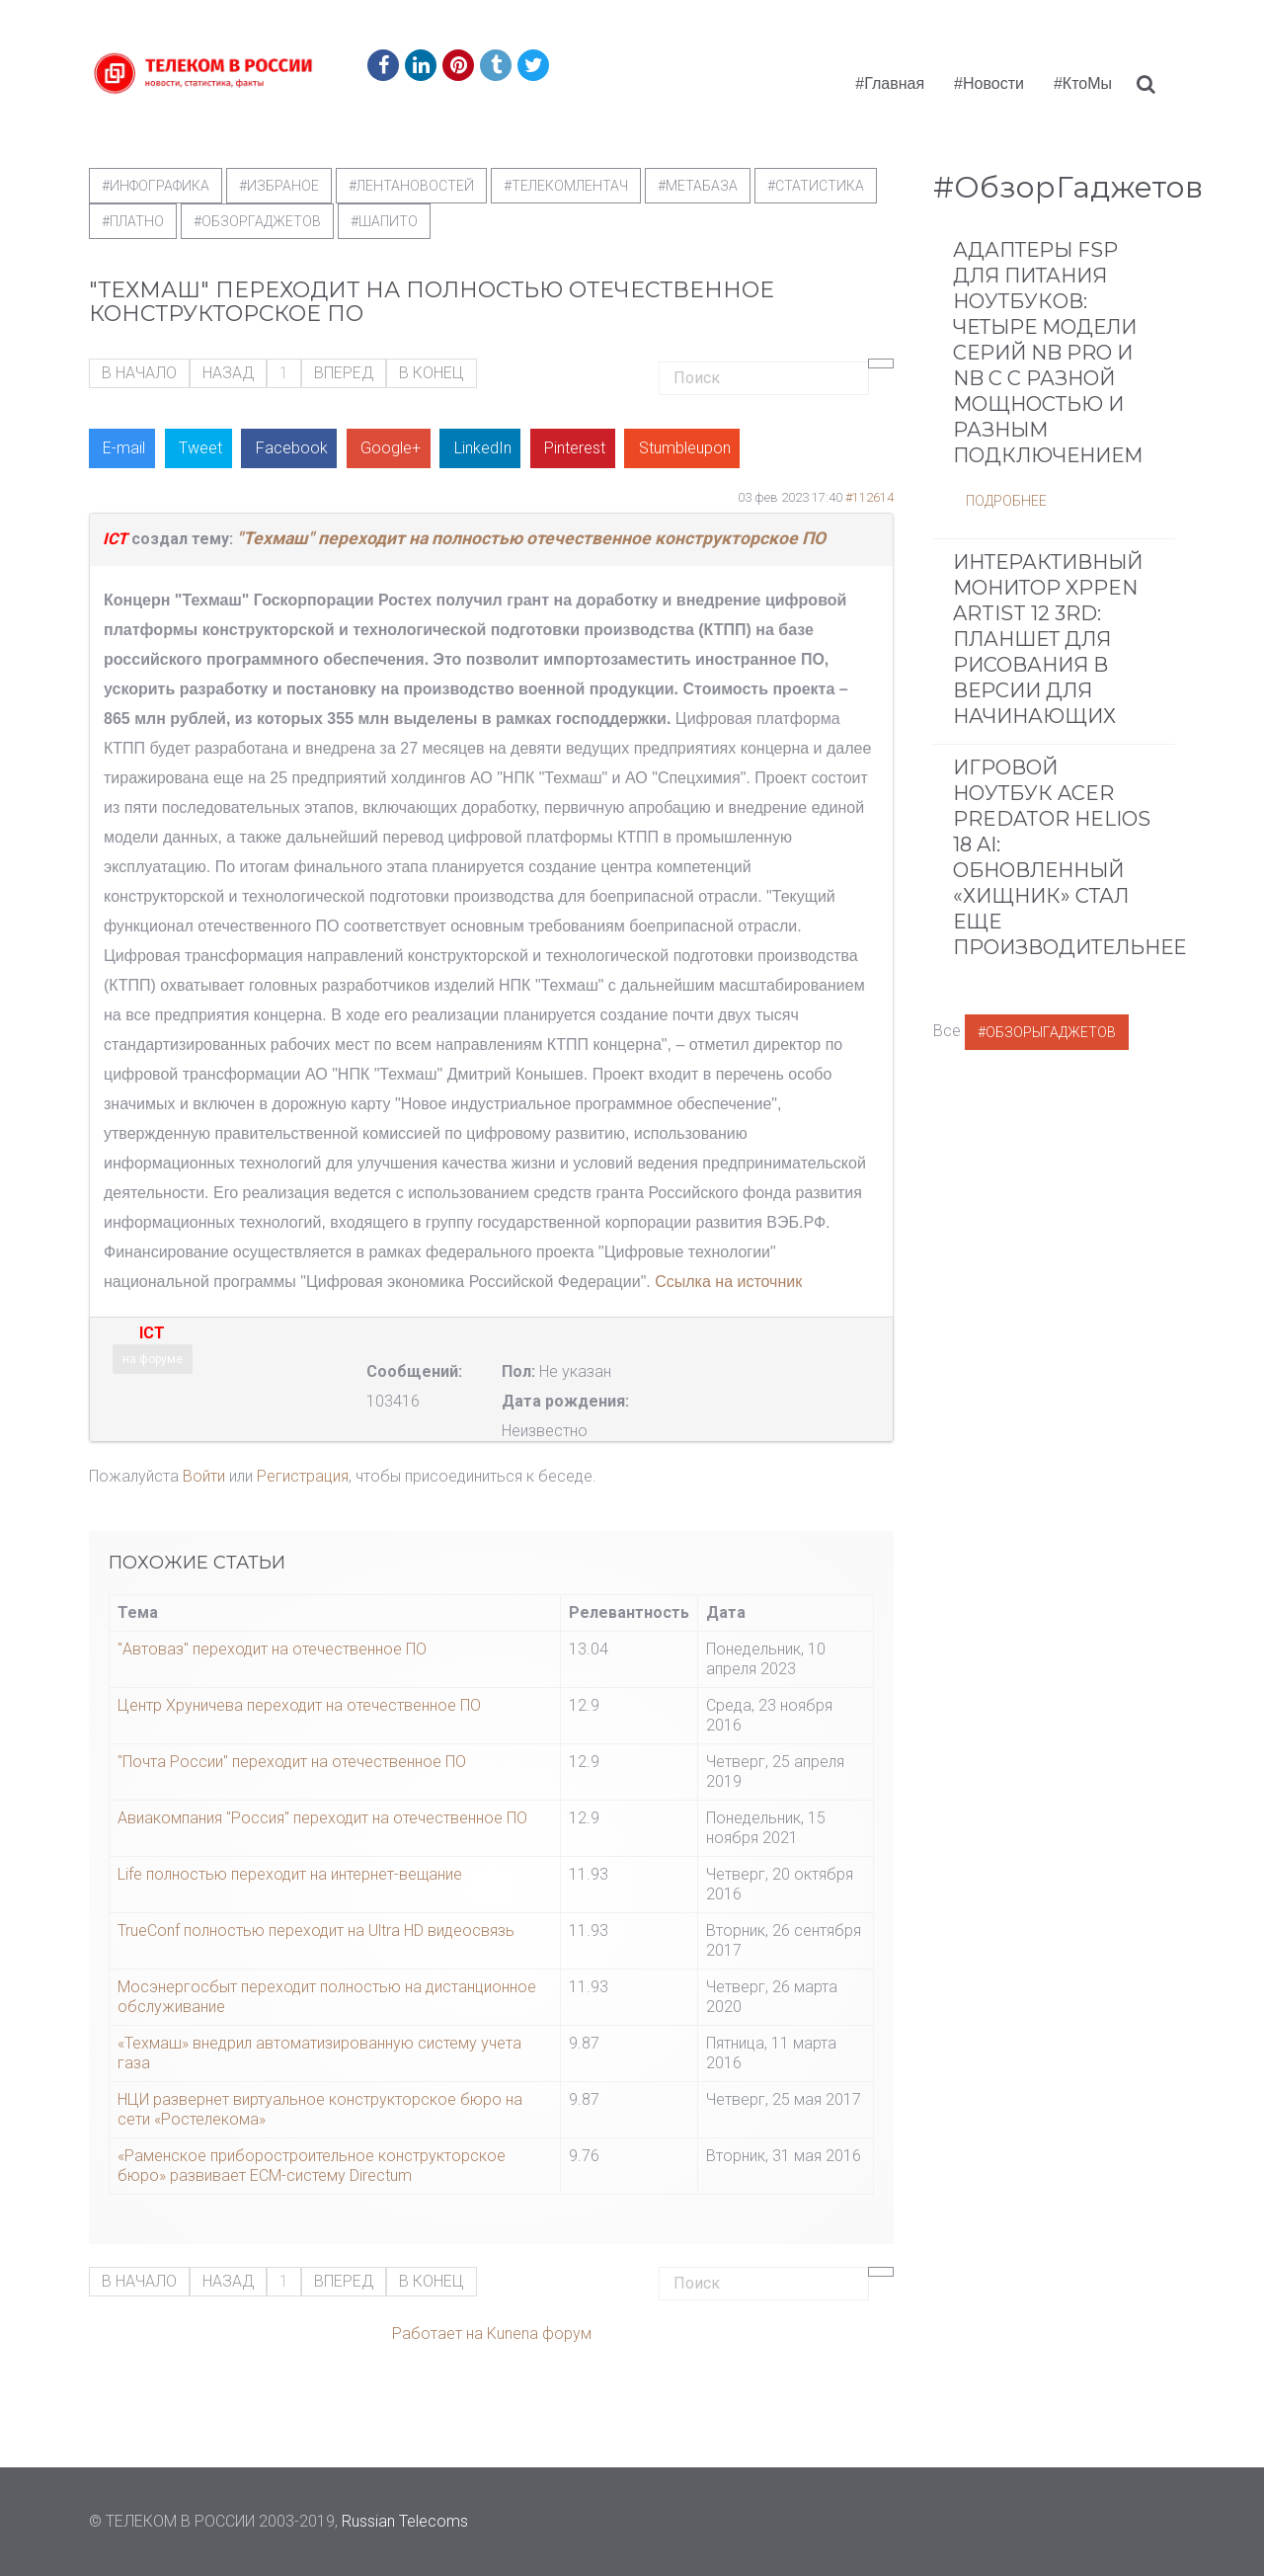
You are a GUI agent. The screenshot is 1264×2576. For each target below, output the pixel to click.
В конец (431, 372)
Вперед (343, 372)
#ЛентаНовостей (411, 186)
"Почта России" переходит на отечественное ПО (292, 1761)
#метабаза (698, 186)
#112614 (869, 497)
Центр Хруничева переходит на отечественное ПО (299, 1705)
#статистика (815, 186)
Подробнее (1006, 501)
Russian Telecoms (405, 2521)
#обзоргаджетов (257, 221)
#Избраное (279, 186)
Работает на (437, 2333)
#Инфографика (155, 186)
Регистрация (303, 1476)
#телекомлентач (566, 186)
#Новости (989, 83)
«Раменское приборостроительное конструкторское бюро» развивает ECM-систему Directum (312, 2165)
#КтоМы (1083, 83)
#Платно (133, 221)
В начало (139, 372)
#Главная (889, 83)
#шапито (384, 221)
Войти (204, 1476)
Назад (228, 372)
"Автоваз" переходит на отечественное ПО (272, 1649)
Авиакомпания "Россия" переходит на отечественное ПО (322, 1818)
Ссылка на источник (728, 1281)
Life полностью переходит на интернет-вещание (290, 1874)
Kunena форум (539, 2333)
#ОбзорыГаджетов (1047, 1032)
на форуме (152, 1359)
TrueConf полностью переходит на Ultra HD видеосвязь (316, 1930)
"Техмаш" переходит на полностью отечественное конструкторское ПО (531, 538)
